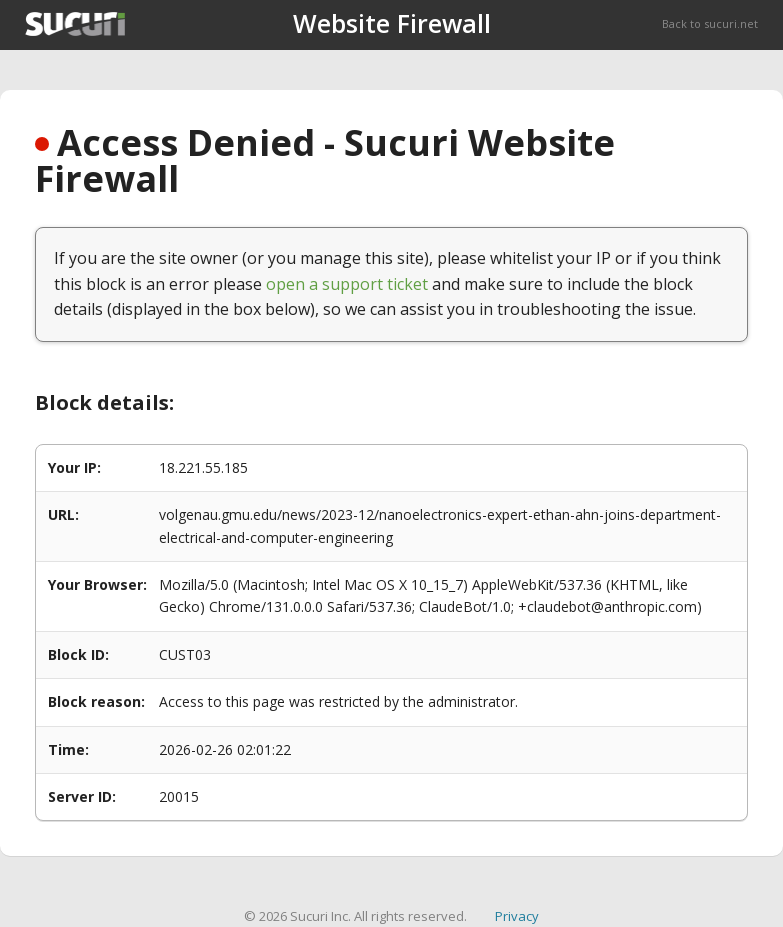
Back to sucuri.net (710, 23)
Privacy (517, 916)
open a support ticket (347, 284)
